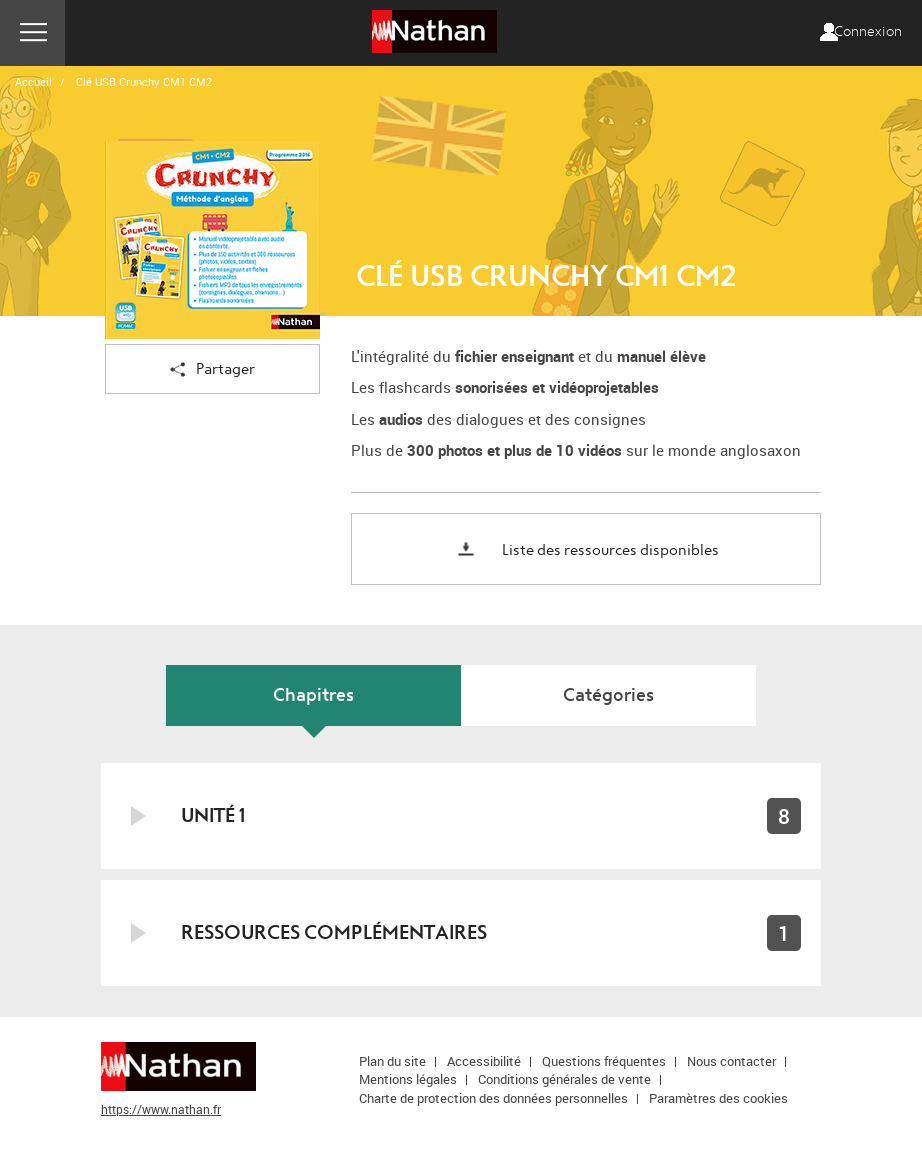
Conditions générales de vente (564, 1079)
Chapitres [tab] (313, 695)
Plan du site (392, 1061)
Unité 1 (213, 815)
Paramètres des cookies (718, 1098)
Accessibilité (484, 1061)
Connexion (868, 32)
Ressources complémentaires (334, 932)
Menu (32, 33)
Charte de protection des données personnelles (493, 1098)
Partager (212, 370)
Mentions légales (408, 1079)
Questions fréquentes (604, 1061)
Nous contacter (731, 1061)
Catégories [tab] (608, 695)
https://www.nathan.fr (161, 1109)
